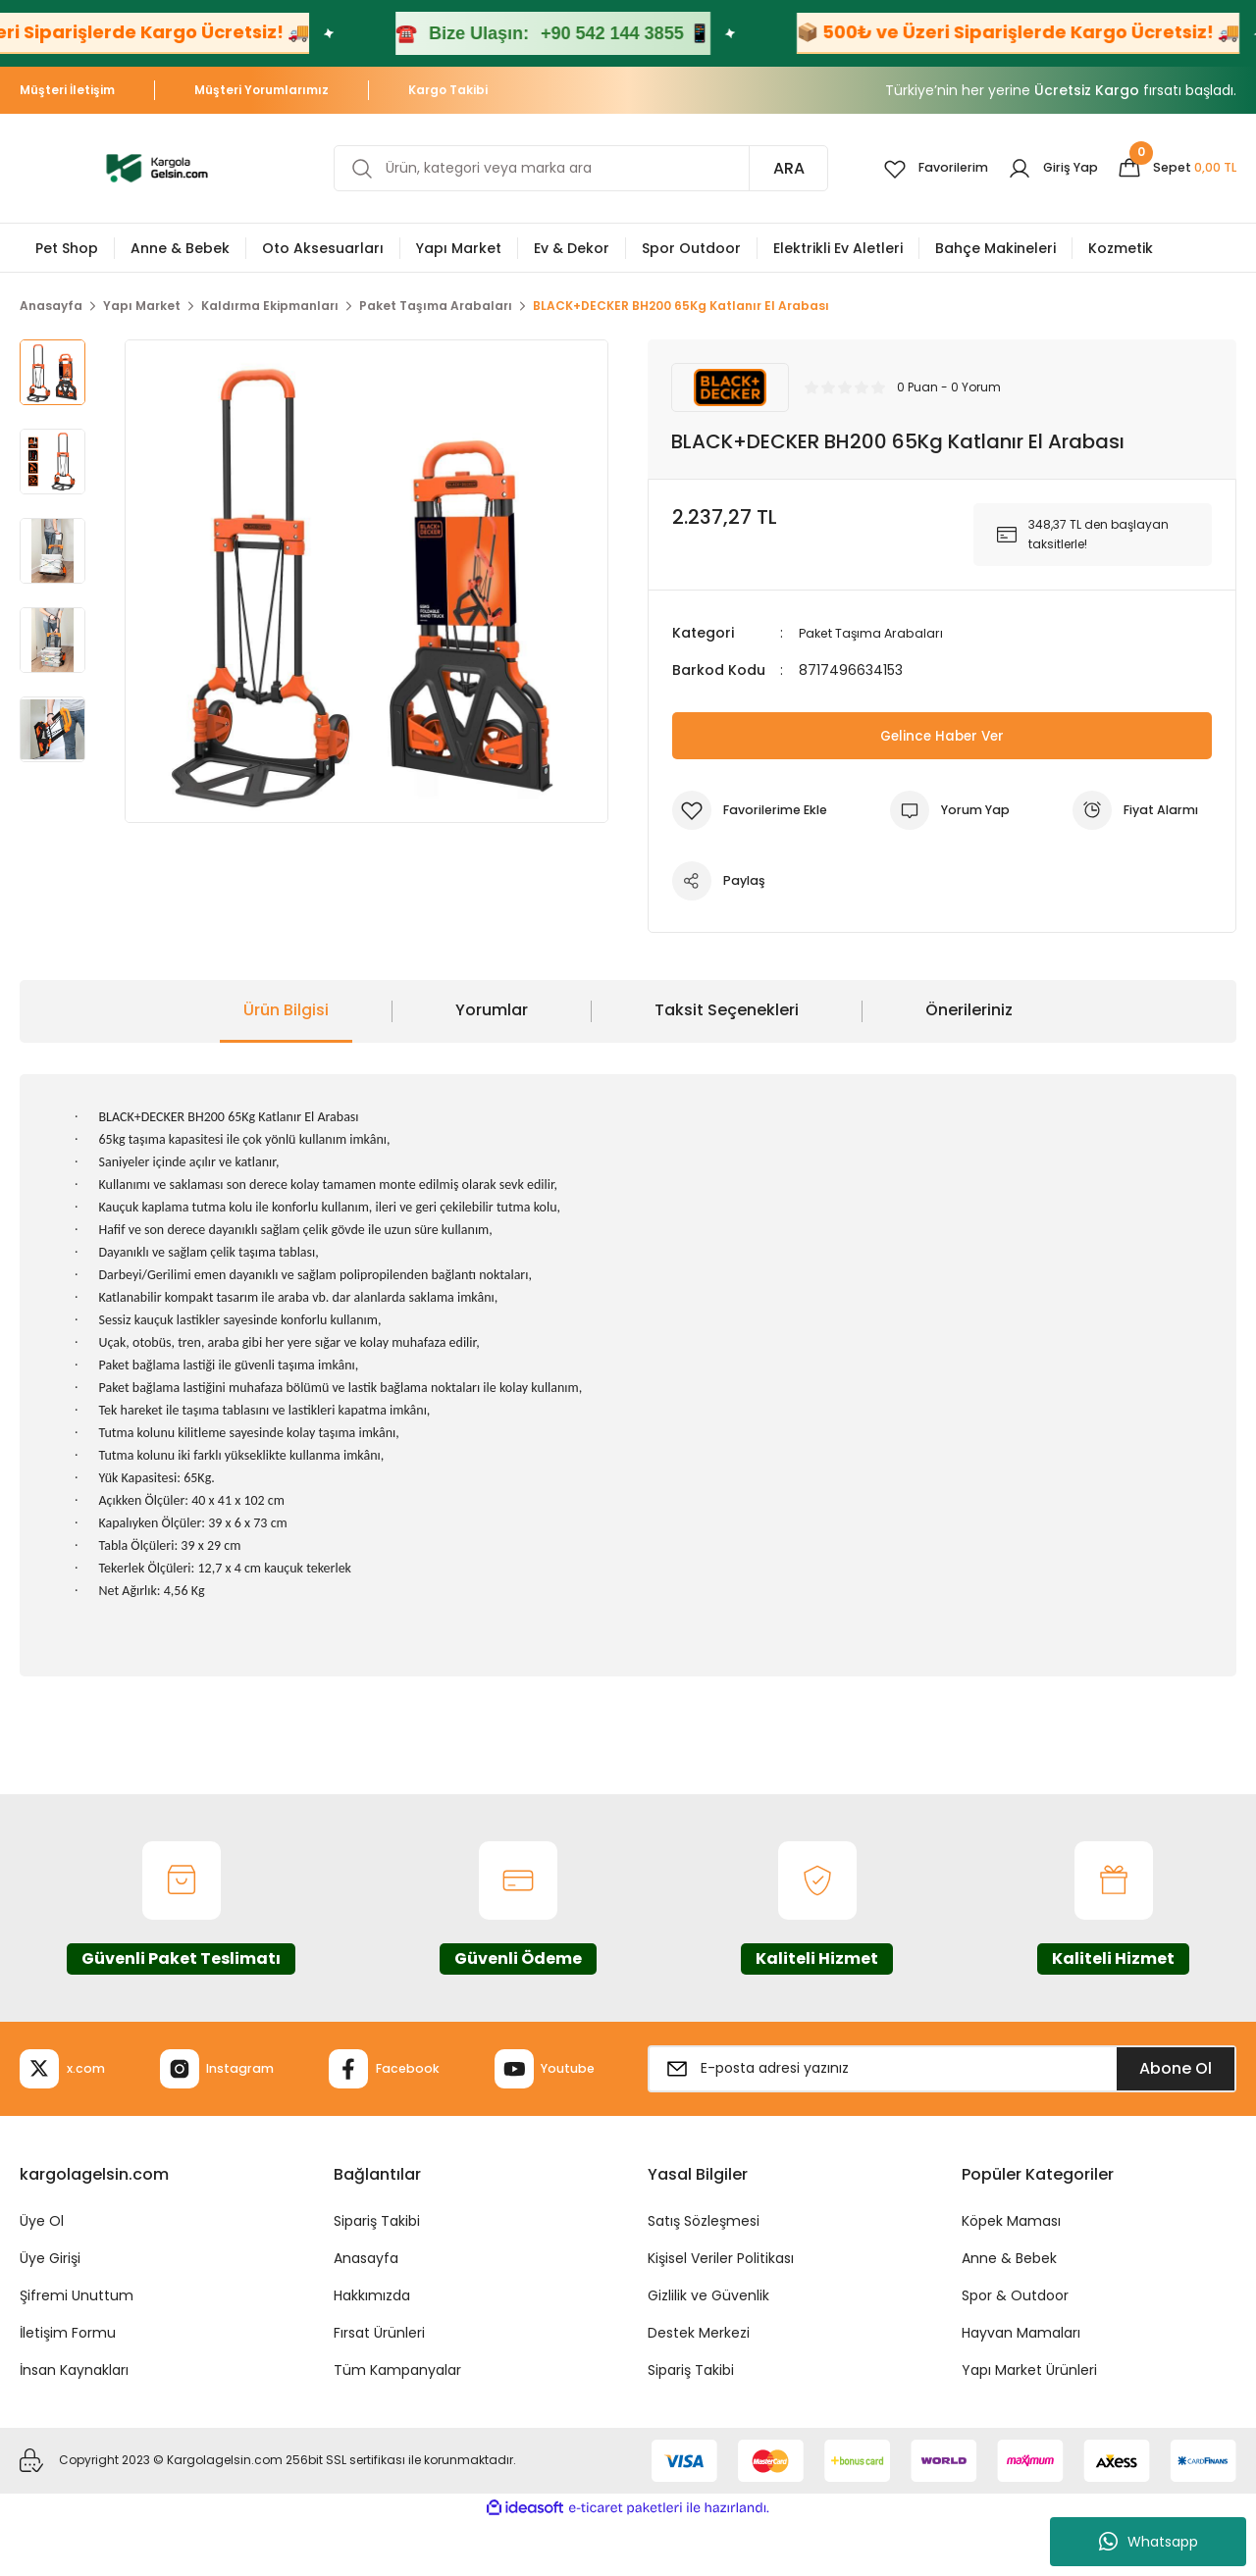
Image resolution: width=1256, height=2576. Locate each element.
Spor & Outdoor (1015, 2349)
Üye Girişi (50, 2312)
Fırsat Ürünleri (379, 2386)
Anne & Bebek (1009, 2312)
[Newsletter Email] (942, 2095)
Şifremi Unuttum (76, 2349)
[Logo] (157, 167)
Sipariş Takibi (377, 2275)
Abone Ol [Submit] (1175, 2095)
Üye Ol (42, 2275)
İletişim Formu (68, 2386)
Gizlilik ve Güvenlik (708, 2349)
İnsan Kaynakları (74, 2424)
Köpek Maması (1011, 2275)
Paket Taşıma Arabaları (877, 633)
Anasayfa (366, 2312)
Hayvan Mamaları (1021, 2386)
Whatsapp (1148, 2541)
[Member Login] (1039, 168)
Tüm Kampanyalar (397, 2424)
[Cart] (1172, 168)
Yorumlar (491, 1010)
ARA (763, 168)
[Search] (568, 168)
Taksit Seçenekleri (726, 1010)
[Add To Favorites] (757, 810)
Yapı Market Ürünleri (1029, 2424)
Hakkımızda (372, 2349)
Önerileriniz (969, 1010)
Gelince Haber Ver (942, 735)
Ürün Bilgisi (286, 1010)
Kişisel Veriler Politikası (721, 2312)
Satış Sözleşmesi (703, 2275)
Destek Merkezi (699, 2386)
